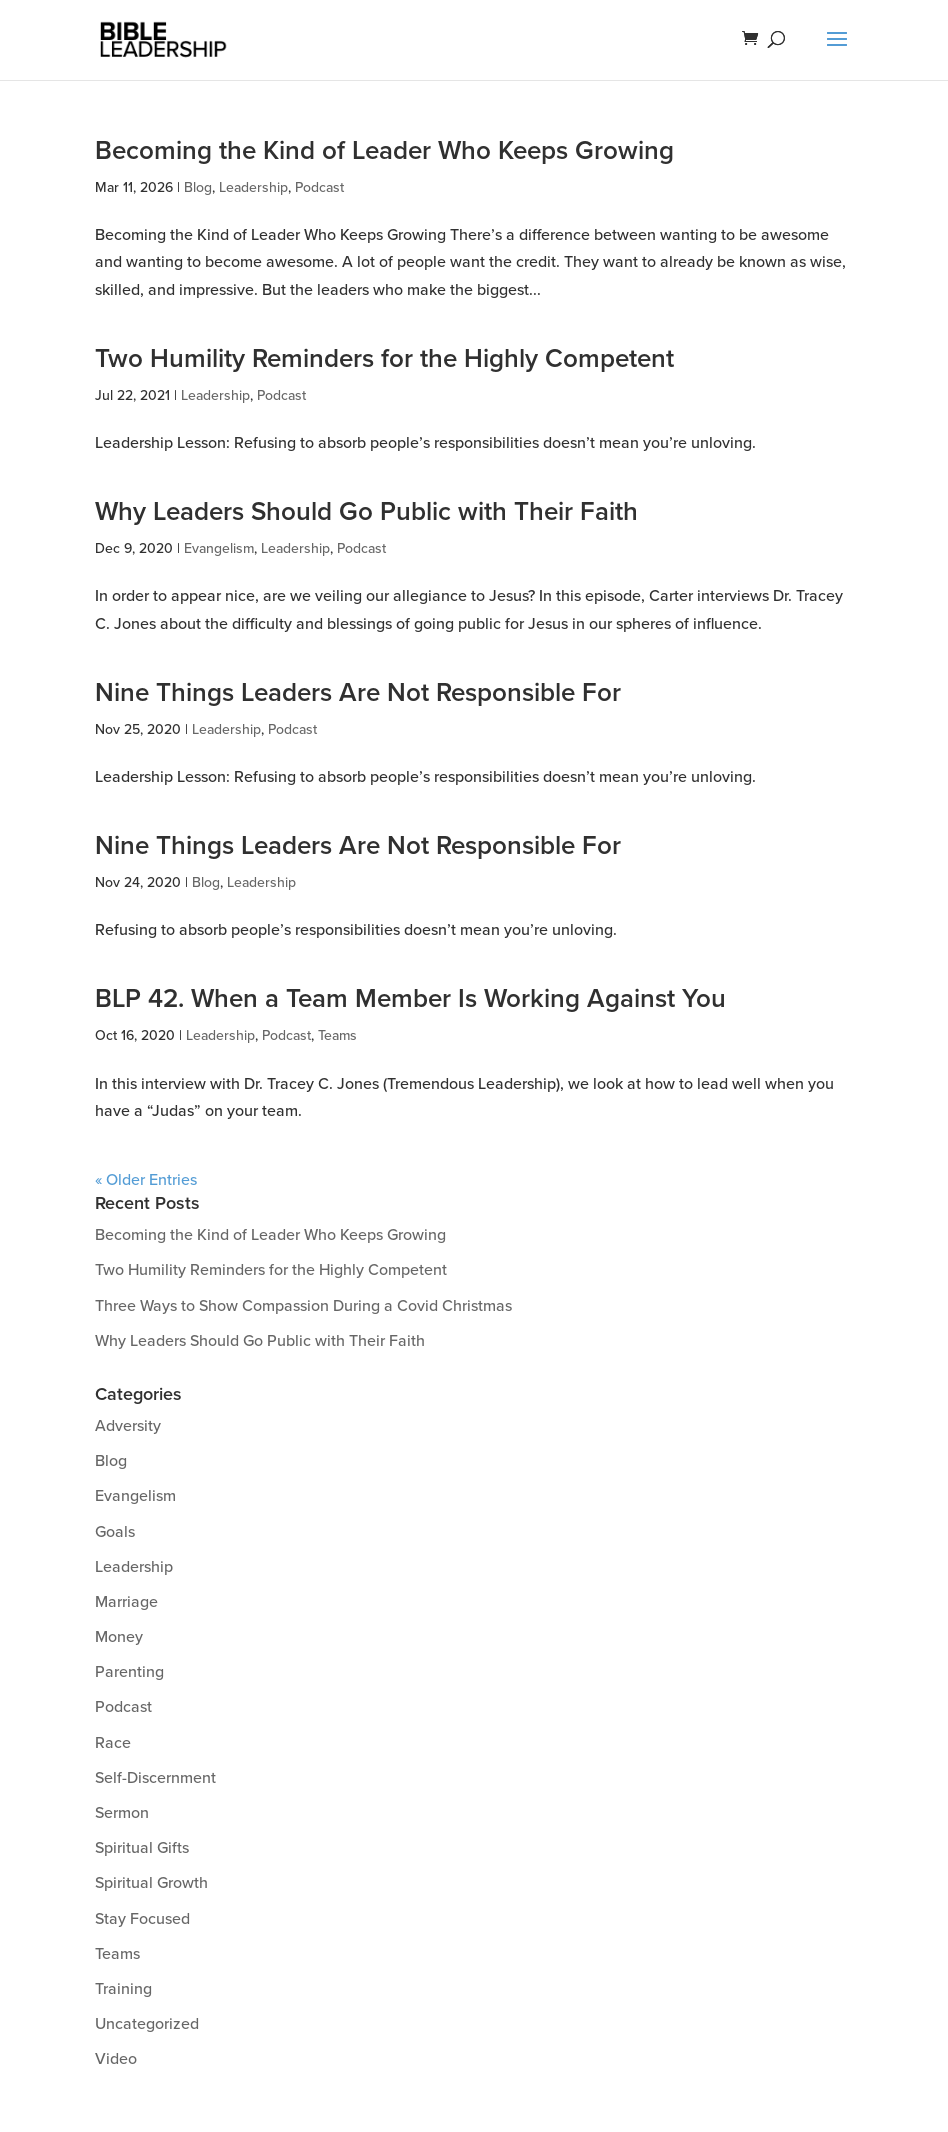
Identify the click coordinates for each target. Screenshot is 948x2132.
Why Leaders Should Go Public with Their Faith (366, 512)
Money (119, 1637)
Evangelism (219, 548)
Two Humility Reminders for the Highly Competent (384, 359)
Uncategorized (147, 2024)
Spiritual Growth (151, 1883)
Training (123, 1989)
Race (113, 1743)
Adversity (128, 1426)
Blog (198, 187)
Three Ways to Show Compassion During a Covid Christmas (303, 1306)
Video (116, 2059)
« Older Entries (146, 1180)
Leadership (253, 187)
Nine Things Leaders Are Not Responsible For (358, 693)
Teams (337, 1035)
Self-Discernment (155, 1778)
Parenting (129, 1672)
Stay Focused (142, 1919)
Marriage (126, 1602)
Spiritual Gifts (142, 1848)
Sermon (122, 1813)
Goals (115, 1532)
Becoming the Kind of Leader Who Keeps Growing (384, 151)
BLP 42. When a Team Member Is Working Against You (410, 999)
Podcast (319, 187)
